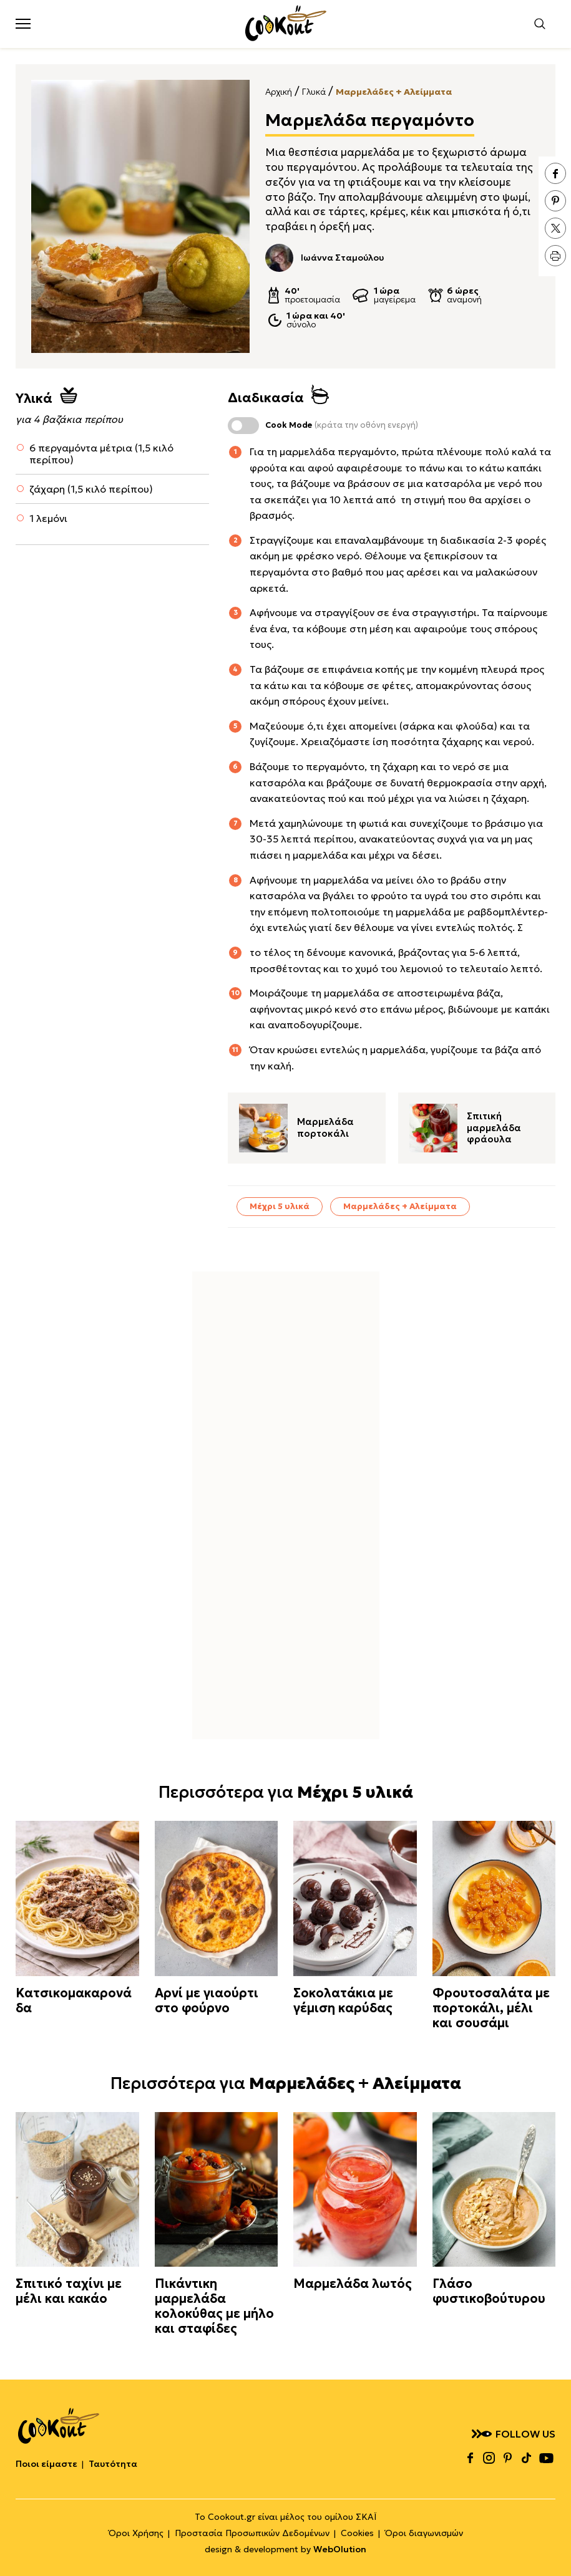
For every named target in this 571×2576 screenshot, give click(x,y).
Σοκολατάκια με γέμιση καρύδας (343, 2000)
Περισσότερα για (286, 1792)
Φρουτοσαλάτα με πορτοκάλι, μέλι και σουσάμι (491, 2007)
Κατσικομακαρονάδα (74, 2000)
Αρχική (278, 91)
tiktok (526, 2458)
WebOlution (339, 2549)
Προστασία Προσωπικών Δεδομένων (252, 2533)
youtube (546, 2458)
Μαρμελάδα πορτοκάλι (325, 1127)
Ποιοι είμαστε (46, 2463)
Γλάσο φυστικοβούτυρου (488, 2291)
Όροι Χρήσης (136, 2533)
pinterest (555, 200)
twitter (555, 228)
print (555, 255)
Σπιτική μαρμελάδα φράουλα (494, 1128)
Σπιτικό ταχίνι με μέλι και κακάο (69, 2291)
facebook (555, 173)
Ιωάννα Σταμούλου (324, 258)
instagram (489, 2458)
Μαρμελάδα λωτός (352, 2283)
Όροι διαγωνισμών (424, 2533)
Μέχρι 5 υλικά (280, 1206)
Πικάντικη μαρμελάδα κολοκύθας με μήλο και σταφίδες (214, 2306)
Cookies (357, 2533)
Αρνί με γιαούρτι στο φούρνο (206, 2000)
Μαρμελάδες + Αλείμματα (394, 91)
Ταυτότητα (113, 2463)
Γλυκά (314, 91)
